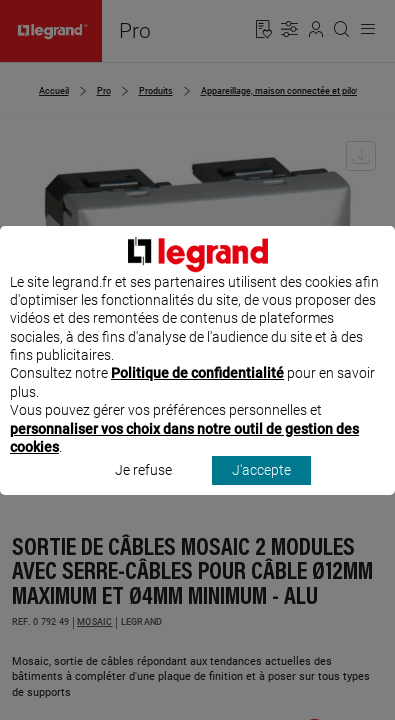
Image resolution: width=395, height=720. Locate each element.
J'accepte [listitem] (261, 489)
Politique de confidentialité (197, 392)
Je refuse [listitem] (143, 489)
